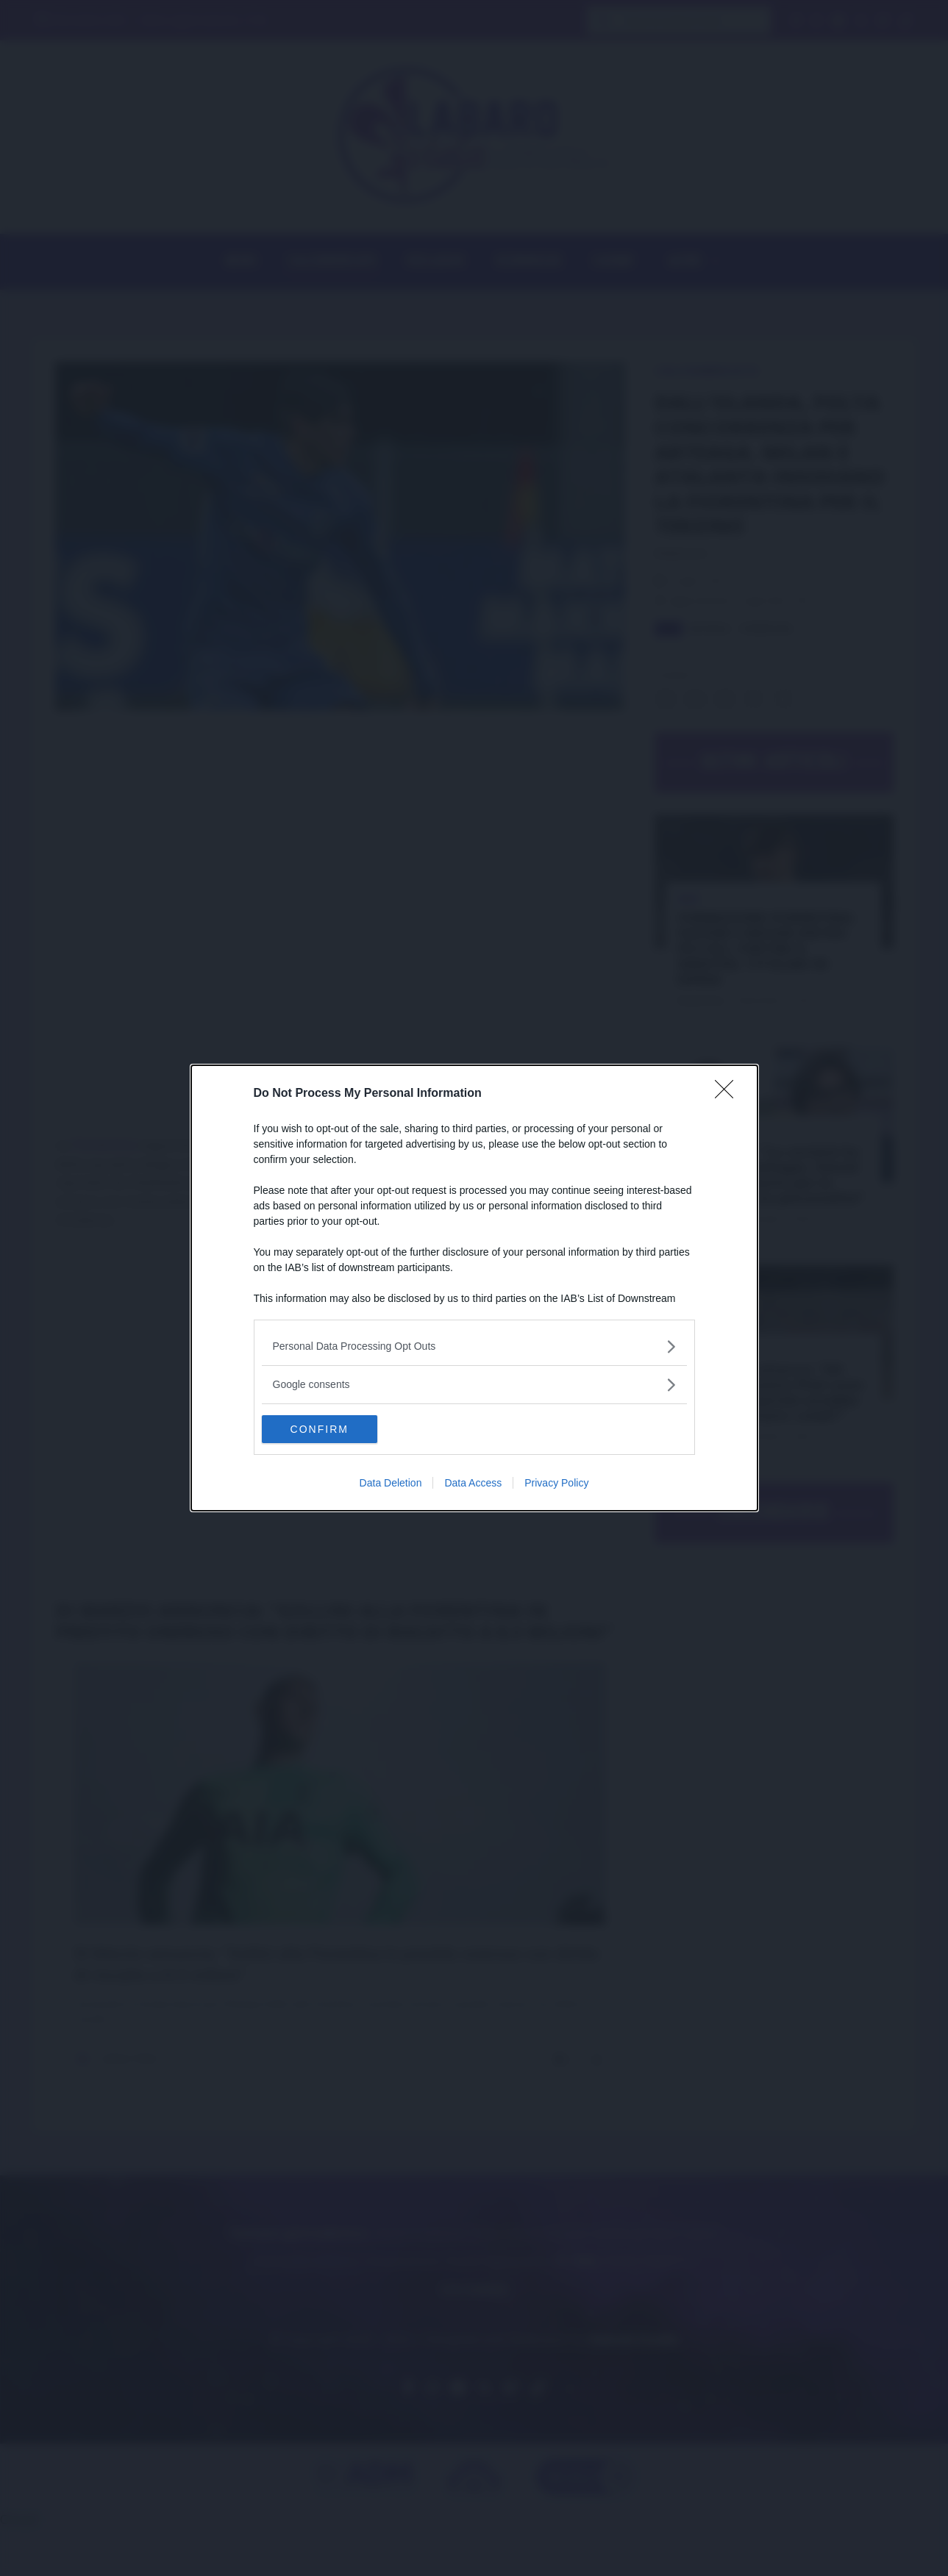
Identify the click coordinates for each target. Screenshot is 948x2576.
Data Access (473, 1483)
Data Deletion (391, 1483)
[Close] (729, 1093)
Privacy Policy (556, 1483)
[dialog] (474, 1288)
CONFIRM (331, 1429)
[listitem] (474, 1345)
